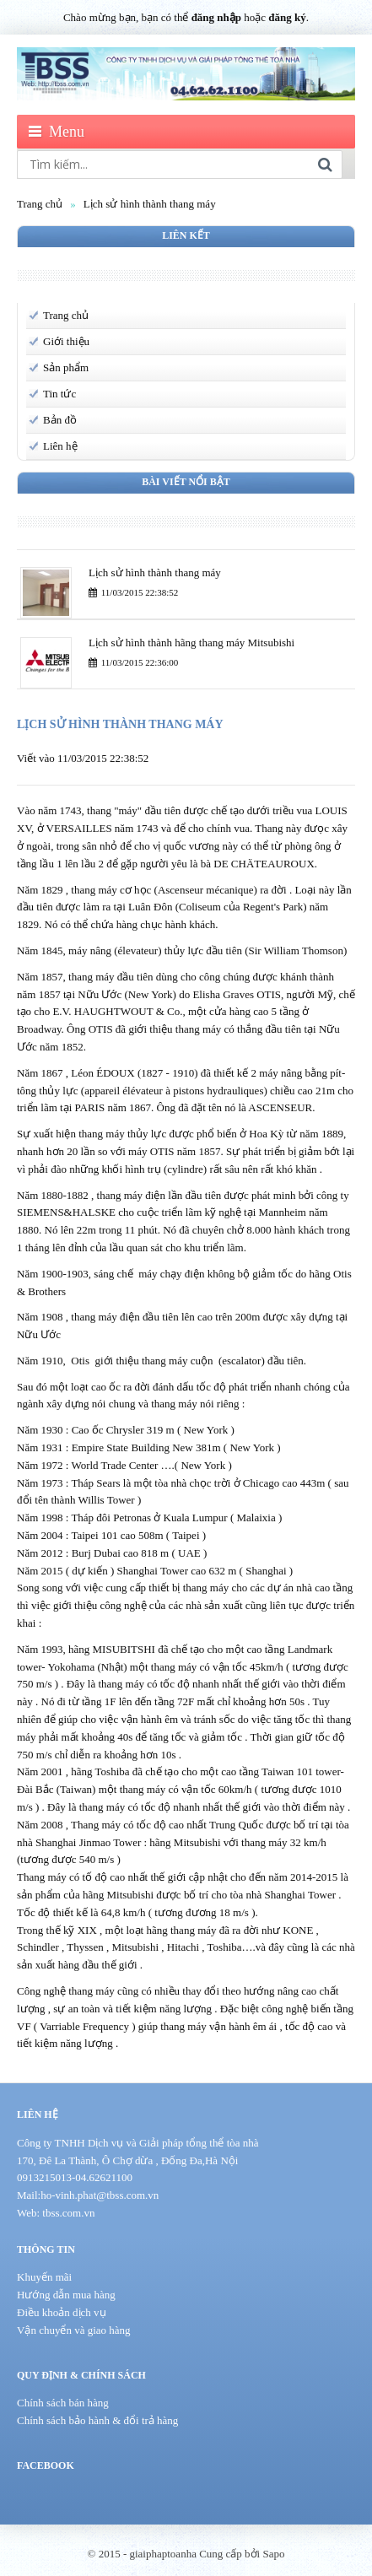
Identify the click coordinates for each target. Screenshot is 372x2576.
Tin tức (59, 393)
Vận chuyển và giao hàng (74, 2330)
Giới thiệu (66, 341)
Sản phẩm (66, 367)
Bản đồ (60, 419)
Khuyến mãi (44, 2277)
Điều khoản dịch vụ (61, 2312)
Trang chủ (39, 203)
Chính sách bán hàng (63, 2402)
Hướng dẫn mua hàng (66, 2294)
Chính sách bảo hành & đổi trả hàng (97, 2420)
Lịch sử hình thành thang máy (150, 203)
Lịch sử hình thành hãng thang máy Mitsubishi (191, 642)
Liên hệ (60, 446)
